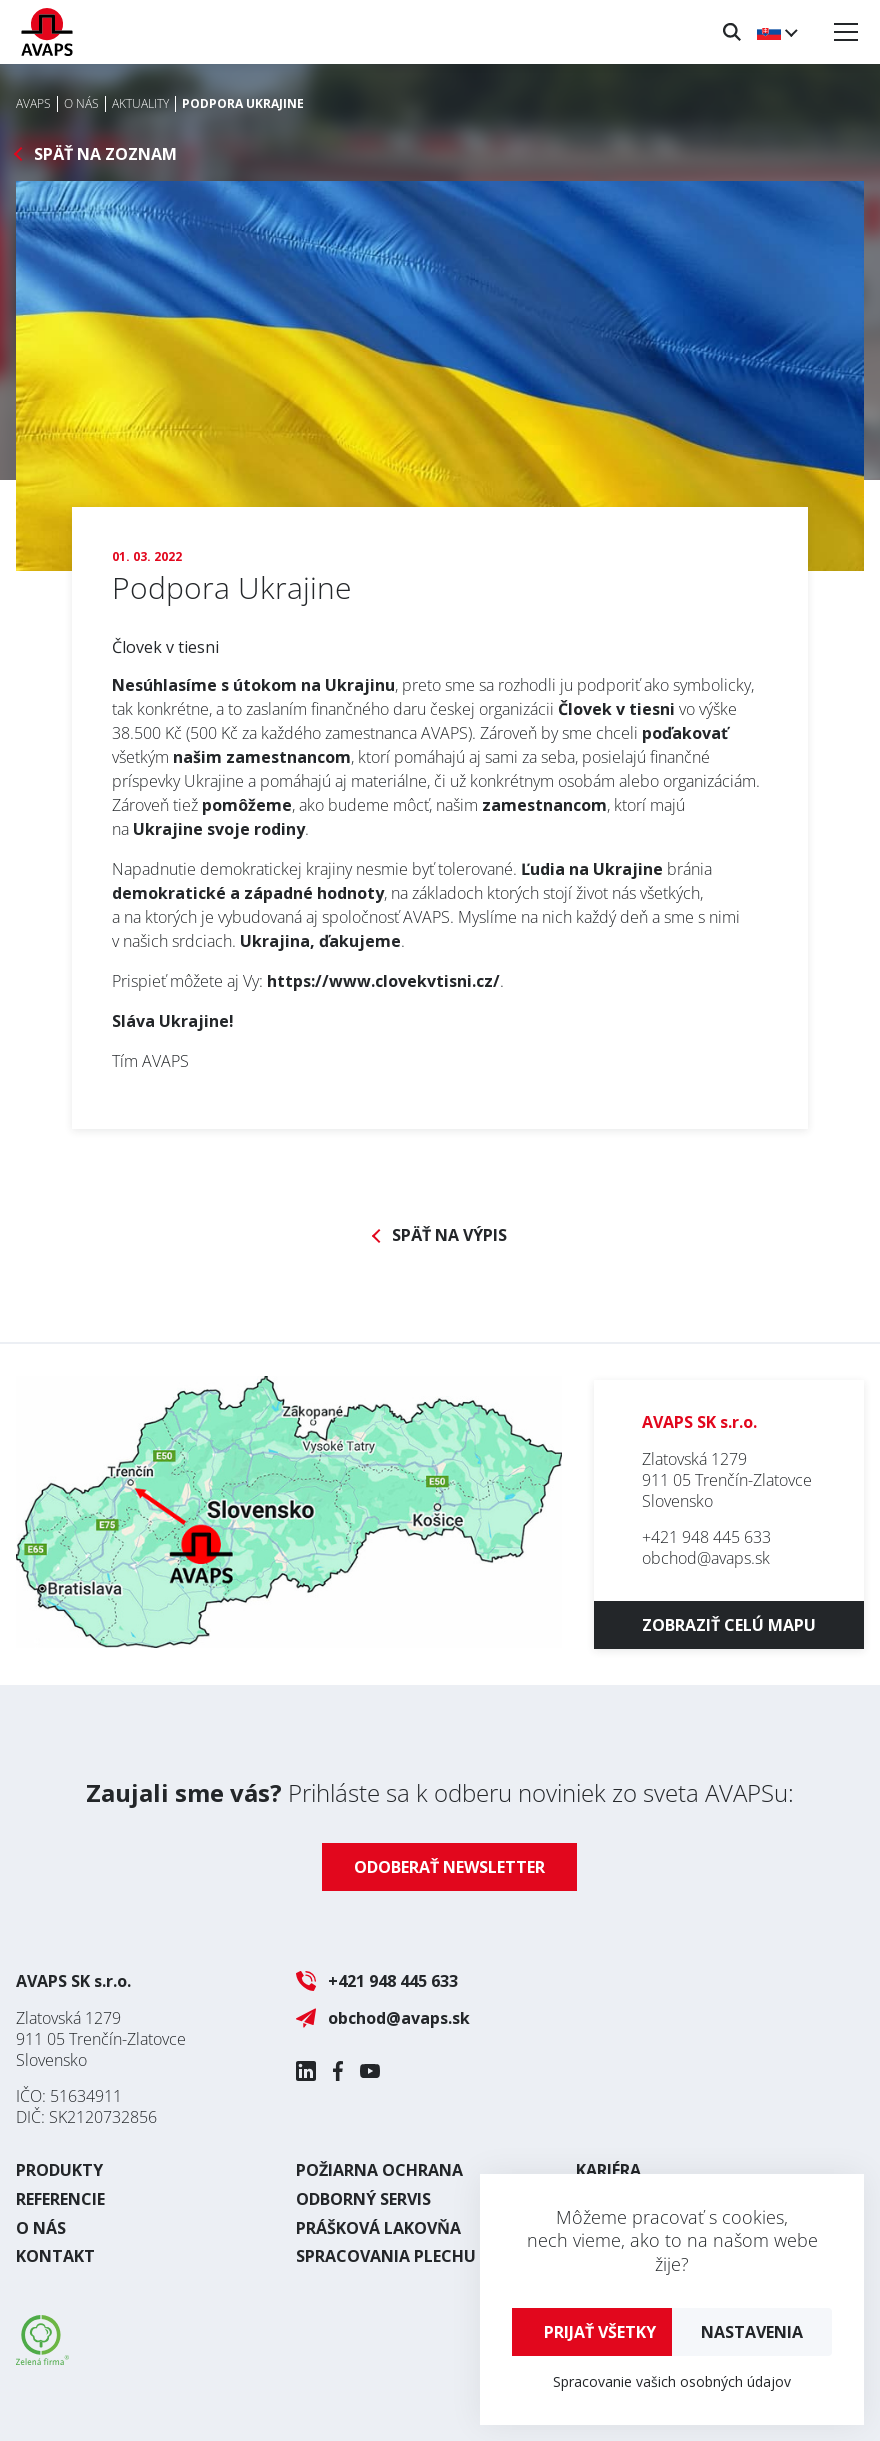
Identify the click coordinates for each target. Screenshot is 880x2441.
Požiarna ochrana (379, 2170)
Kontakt (55, 2256)
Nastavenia (752, 2332)
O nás (41, 2228)
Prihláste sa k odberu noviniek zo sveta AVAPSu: (440, 1792)
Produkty (59, 2170)
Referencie (60, 2199)
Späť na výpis (449, 1235)
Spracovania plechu (386, 2256)
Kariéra (608, 2170)
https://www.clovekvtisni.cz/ (383, 981)
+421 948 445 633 (706, 1537)
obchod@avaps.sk (706, 1558)
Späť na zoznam (105, 154)
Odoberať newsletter (449, 1867)
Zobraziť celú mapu (729, 1625)
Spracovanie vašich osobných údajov (672, 2381)
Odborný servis (363, 2199)
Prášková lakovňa (378, 2228)
